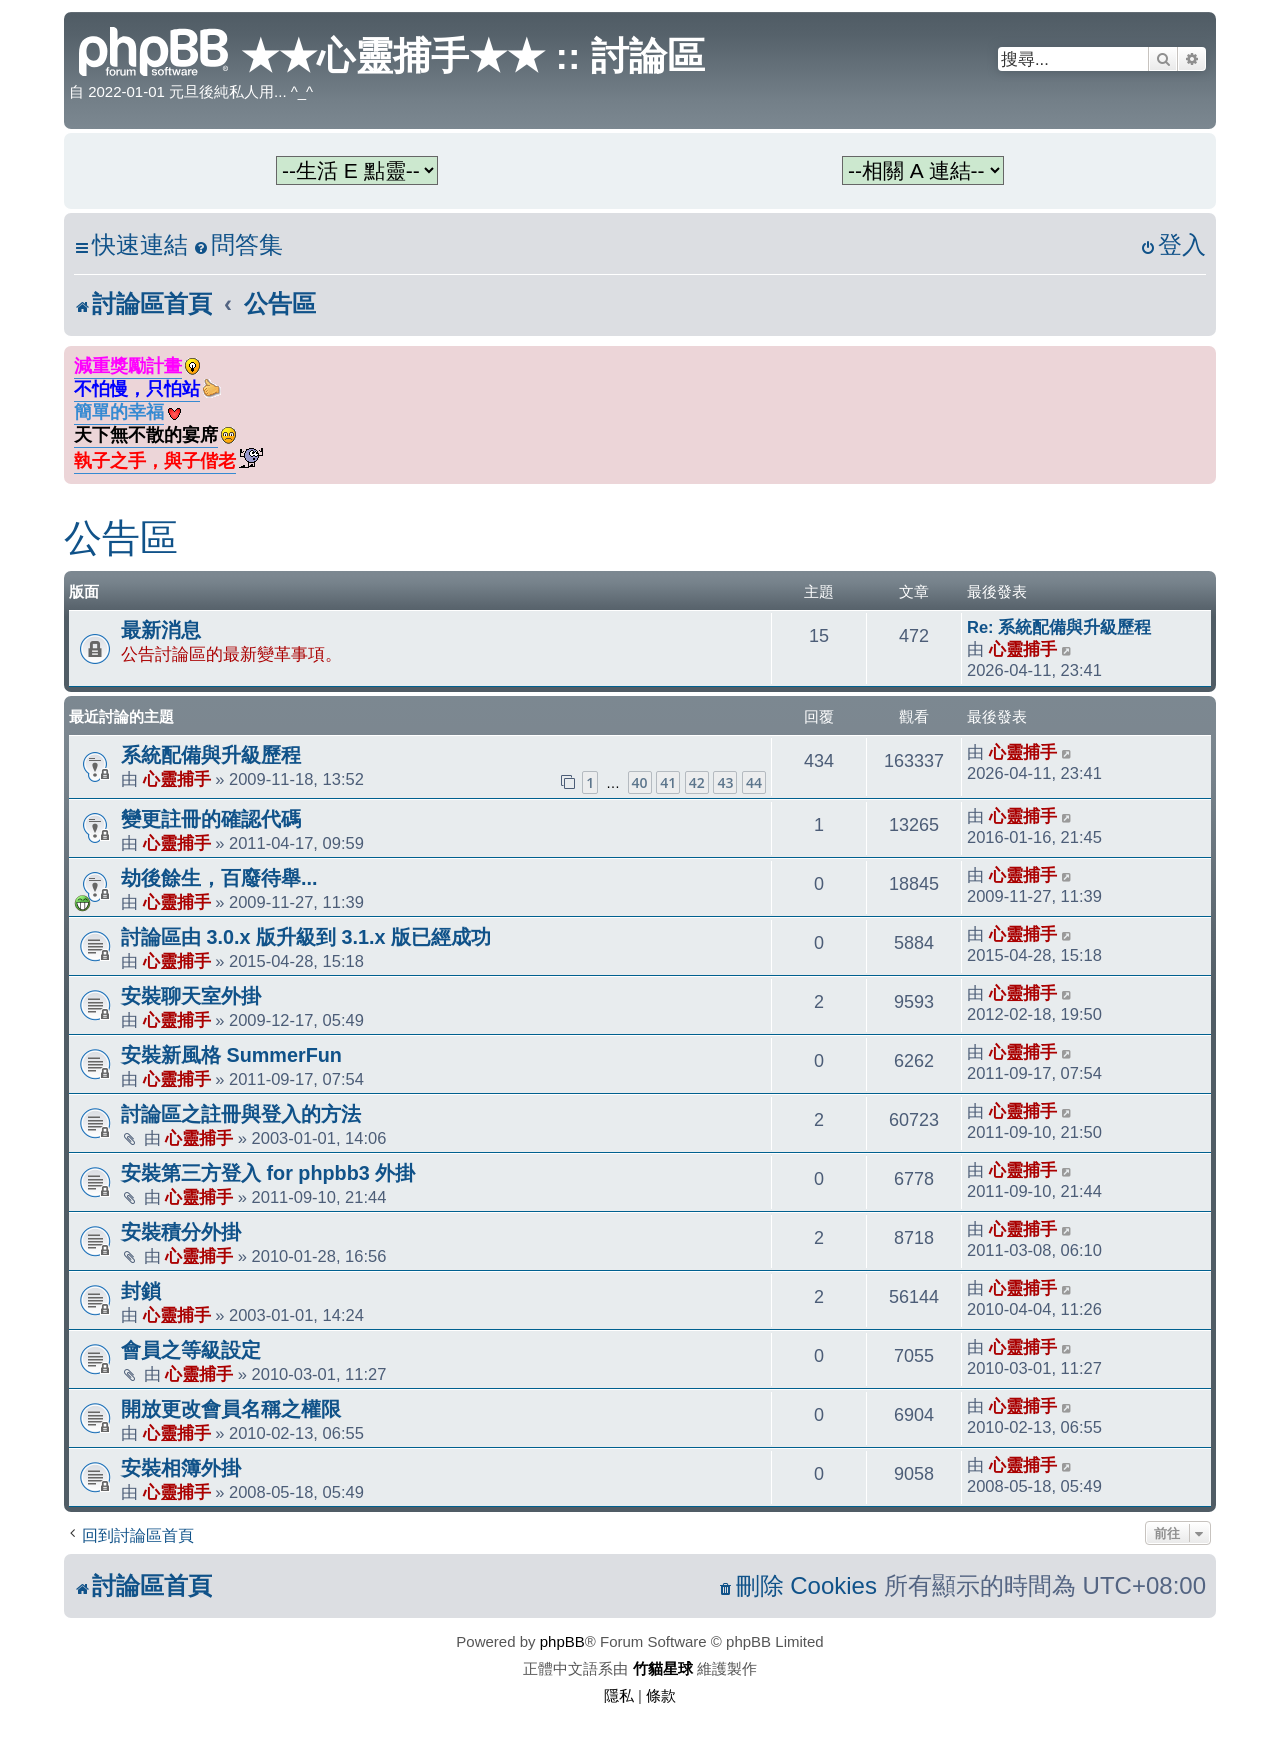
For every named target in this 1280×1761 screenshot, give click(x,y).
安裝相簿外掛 (181, 1468)
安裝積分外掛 (181, 1232)
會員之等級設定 (191, 1350)
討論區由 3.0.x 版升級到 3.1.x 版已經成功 (306, 937)
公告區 (121, 538)
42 (697, 782)
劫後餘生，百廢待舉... (219, 878)
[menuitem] (238, 245)
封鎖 (141, 1291)
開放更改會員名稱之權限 (231, 1409)
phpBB (562, 1641)
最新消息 (161, 630)
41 (668, 782)
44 (754, 782)
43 (725, 782)
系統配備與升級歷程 (211, 755)
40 (640, 782)
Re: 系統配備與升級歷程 (1059, 627)
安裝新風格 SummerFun (231, 1055)
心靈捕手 (1023, 649)
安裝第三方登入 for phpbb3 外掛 (268, 1173)
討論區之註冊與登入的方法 (241, 1114)
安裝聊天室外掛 (191, 996)
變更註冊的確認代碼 (211, 819)
